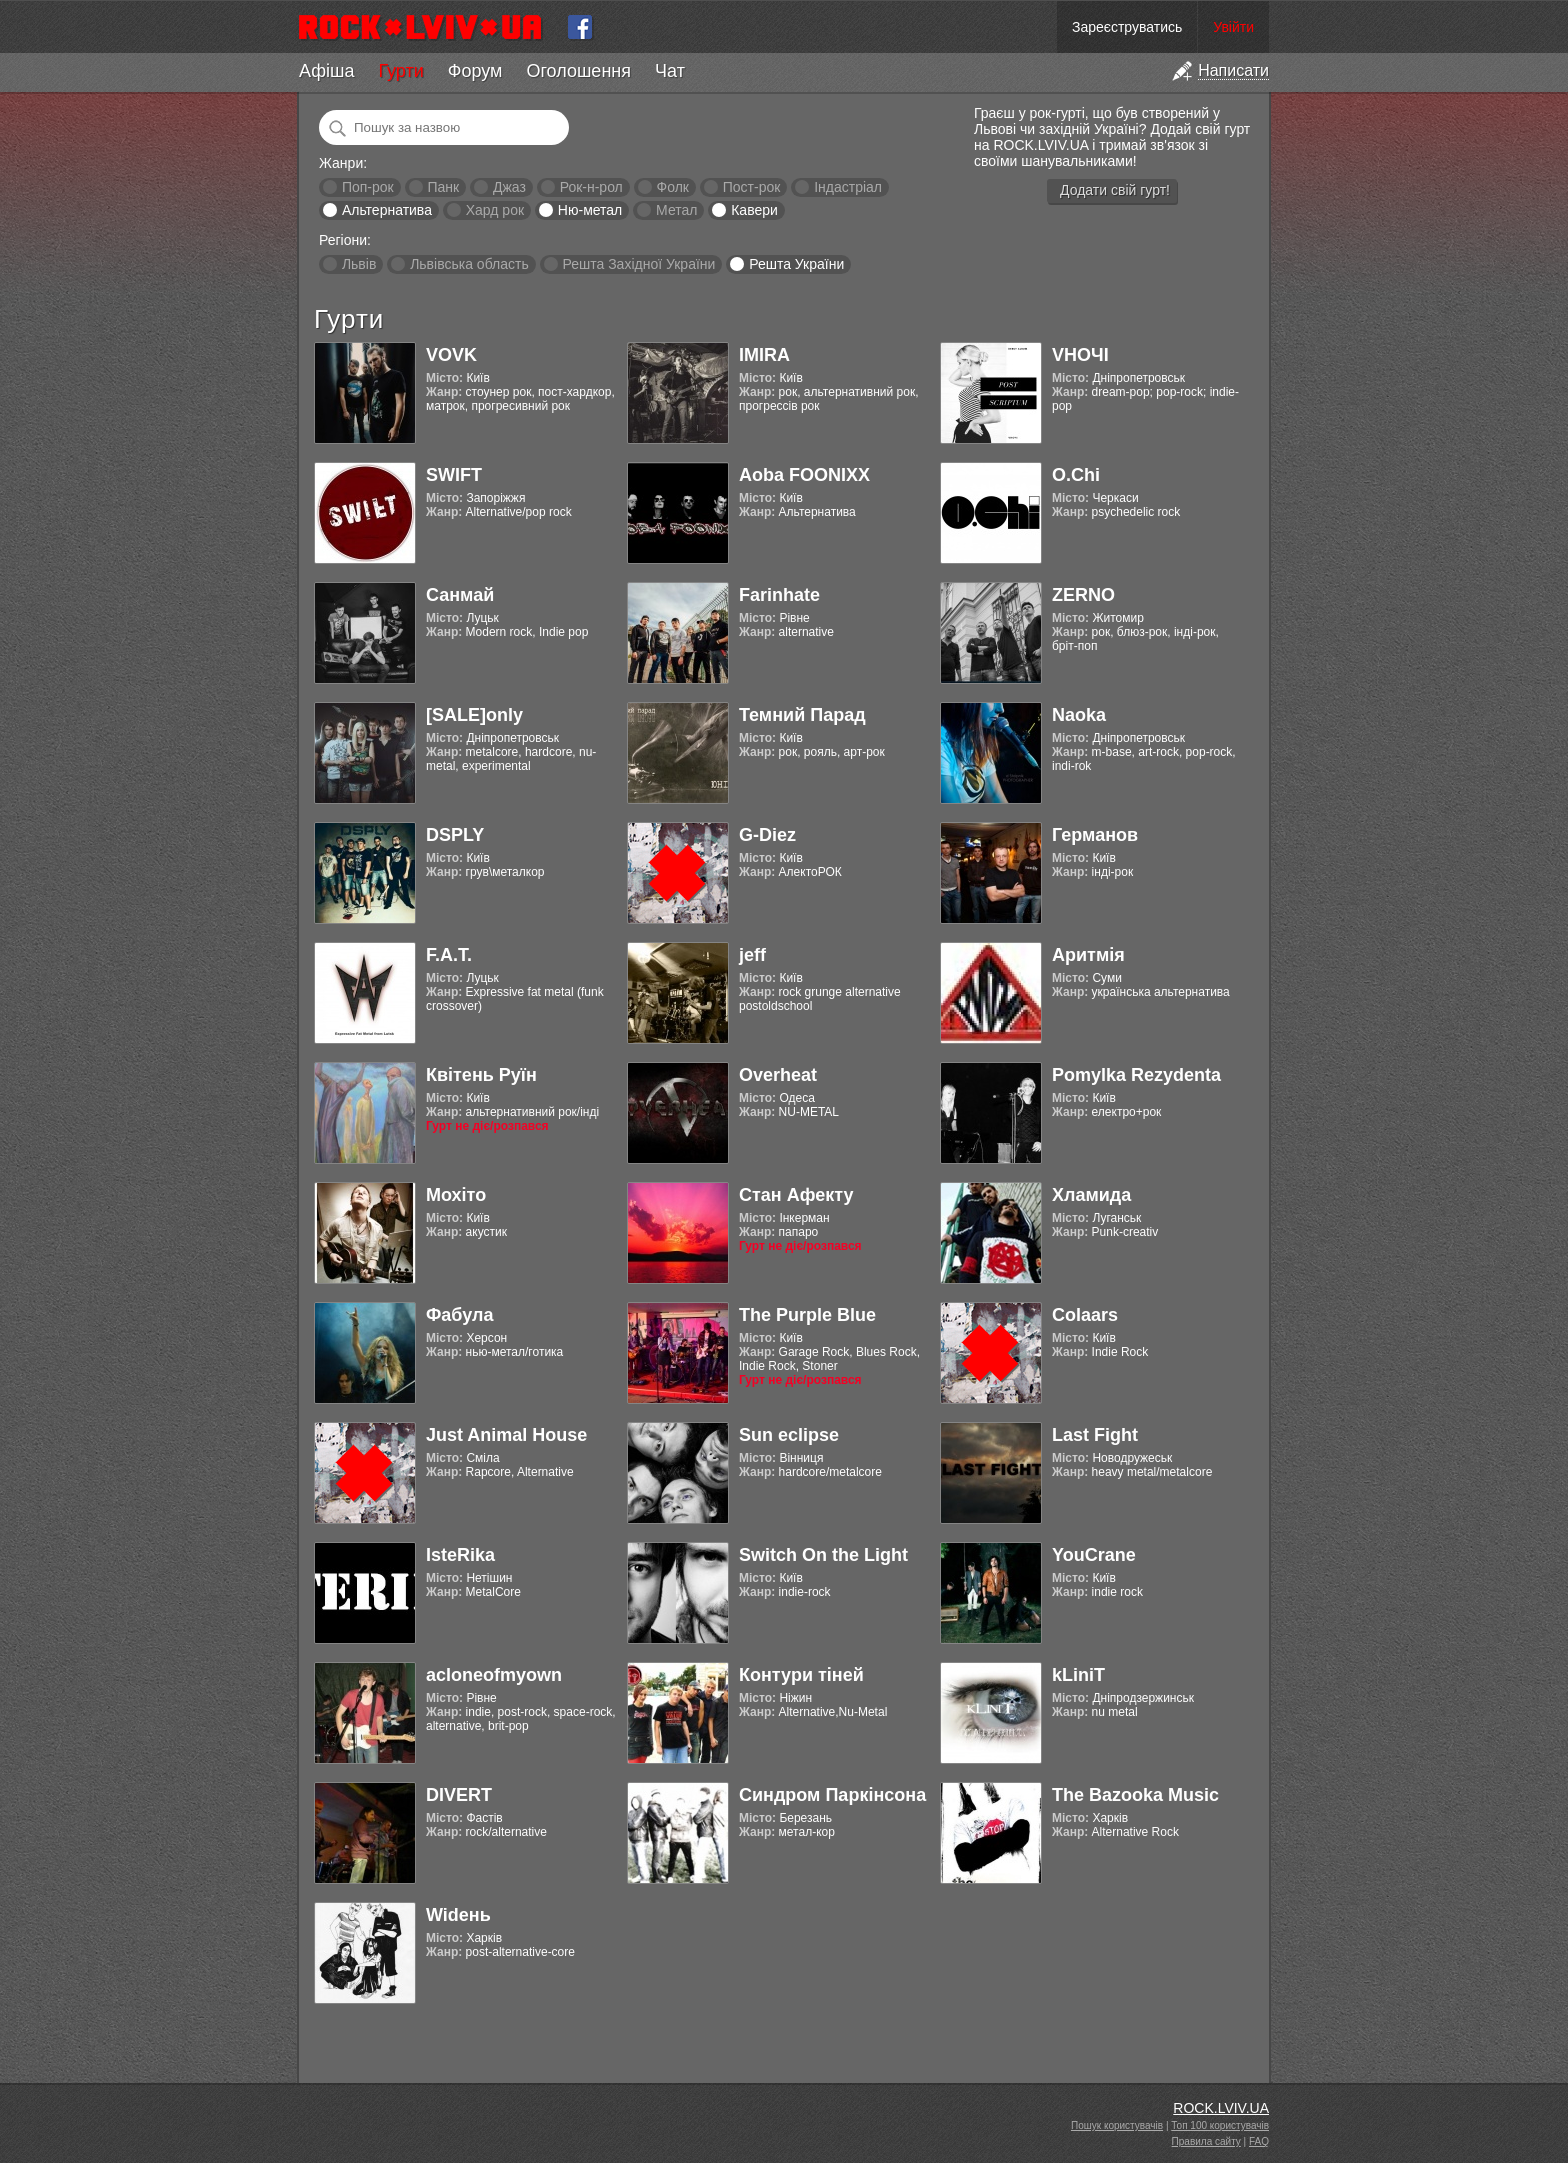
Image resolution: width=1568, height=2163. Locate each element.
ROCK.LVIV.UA (1221, 2108)
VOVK (451, 355)
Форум (475, 71)
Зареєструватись (1127, 27)
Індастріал (848, 187)
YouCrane (1094, 1555)
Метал (676, 210)
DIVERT (459, 1795)
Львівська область (469, 264)
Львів (359, 264)
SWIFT (454, 475)
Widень (458, 1915)
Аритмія (1088, 955)
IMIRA (764, 355)
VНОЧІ (1080, 355)
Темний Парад (802, 715)
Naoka (1079, 715)
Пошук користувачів (1117, 2125)
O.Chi (1076, 475)
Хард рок (495, 210)
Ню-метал (590, 210)
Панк (443, 187)
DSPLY (455, 835)
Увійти (1233, 27)
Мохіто (456, 1195)
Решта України (796, 264)
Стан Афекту (796, 1195)
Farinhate (779, 595)
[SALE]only (474, 715)
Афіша (326, 71)
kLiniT (1078, 1675)
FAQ (1259, 2141)
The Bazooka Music (1135, 1795)
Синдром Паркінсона (832, 1795)
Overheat (778, 1075)
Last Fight (1095, 1435)
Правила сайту (1206, 2141)
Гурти (400, 71)
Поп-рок (368, 187)
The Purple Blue (807, 1315)
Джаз (509, 187)
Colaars (1085, 1315)
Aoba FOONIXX (804, 475)
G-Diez (767, 835)
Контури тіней (801, 1675)
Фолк (673, 187)
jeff (752, 955)
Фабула (459, 1315)
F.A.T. (449, 955)
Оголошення (578, 71)
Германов (1095, 835)
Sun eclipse (789, 1435)
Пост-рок (752, 187)
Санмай (460, 595)
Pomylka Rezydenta (1136, 1075)
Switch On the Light (823, 1555)
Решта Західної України (638, 264)
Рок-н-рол (591, 187)
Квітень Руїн (481, 1075)
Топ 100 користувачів (1220, 2125)
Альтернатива (387, 210)
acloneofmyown (494, 1675)
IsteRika (460, 1555)
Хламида (1091, 1195)
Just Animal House (506, 1435)
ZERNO (1083, 595)
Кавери (754, 210)
